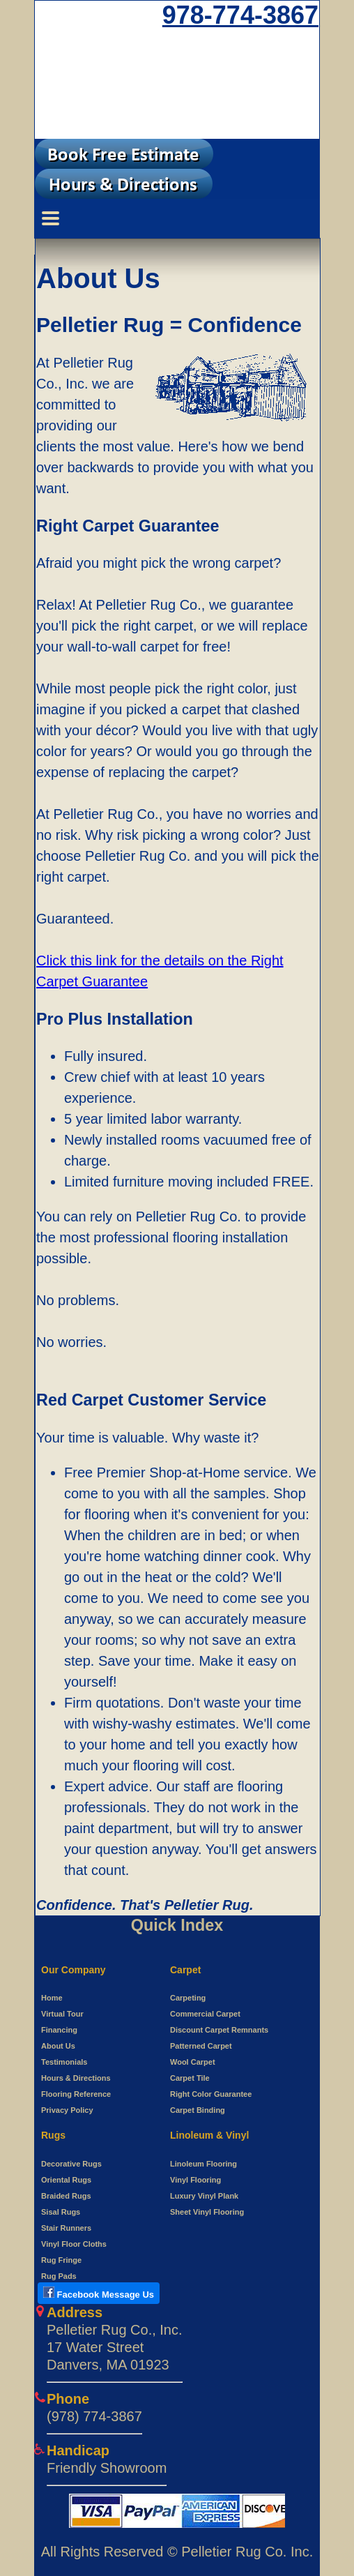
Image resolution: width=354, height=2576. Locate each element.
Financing (59, 2030)
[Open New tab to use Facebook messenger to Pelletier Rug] (99, 2295)
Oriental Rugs (66, 2180)
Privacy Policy (67, 2110)
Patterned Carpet (201, 2046)
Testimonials (64, 2062)
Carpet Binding (197, 2110)
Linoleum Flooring (203, 2164)
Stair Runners (66, 2228)
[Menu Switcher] (177, 218)
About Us (58, 2046)
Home (52, 1998)
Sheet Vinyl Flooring (207, 2212)
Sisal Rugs (60, 2212)
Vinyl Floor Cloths (74, 2244)
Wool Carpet (192, 2062)
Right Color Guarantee (211, 2094)
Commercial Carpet (205, 2014)
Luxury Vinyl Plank (204, 2196)
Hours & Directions (76, 2078)
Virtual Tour (62, 2014)
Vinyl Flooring (195, 2180)
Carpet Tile (190, 2078)
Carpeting (188, 1998)
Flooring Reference (76, 2094)
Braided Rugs (66, 2196)
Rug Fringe (61, 2260)
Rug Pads (59, 2276)
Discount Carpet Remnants (219, 2030)
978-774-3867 (240, 15)
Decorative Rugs (71, 2164)
